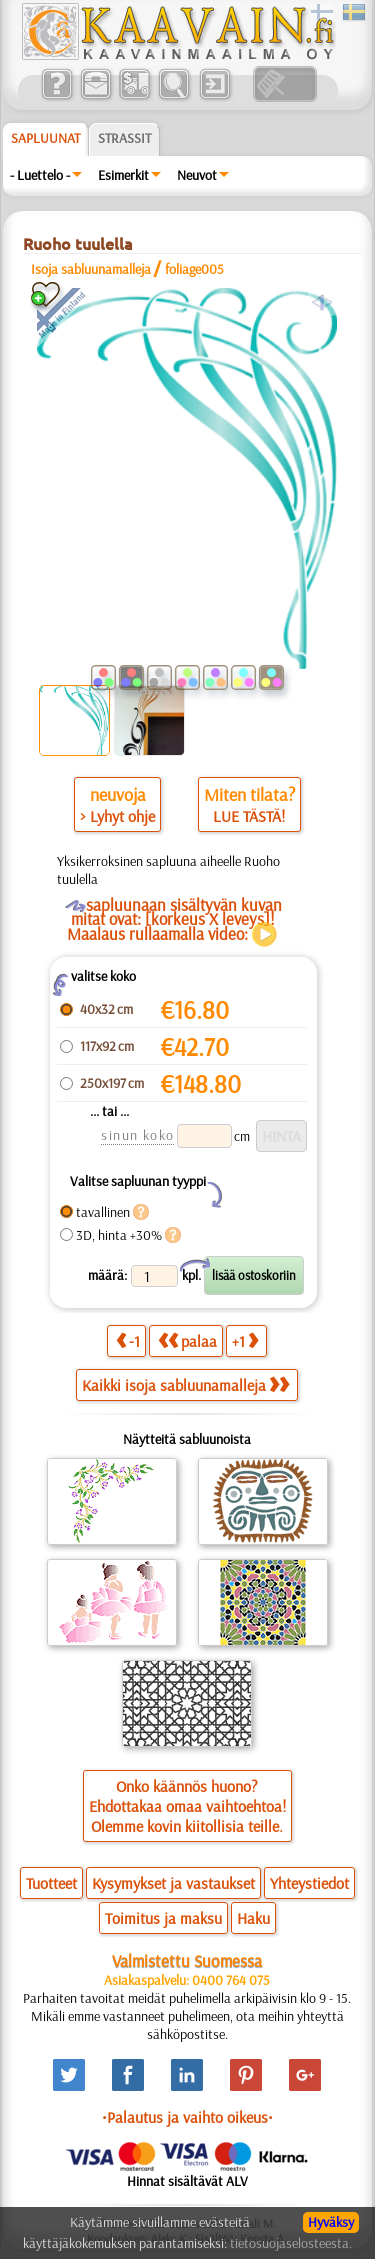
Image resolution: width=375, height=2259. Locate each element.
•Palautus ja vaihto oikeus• (187, 2117)
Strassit (124, 138)
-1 (128, 1340)
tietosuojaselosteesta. (291, 2243)
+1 (245, 1340)
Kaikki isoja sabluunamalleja (185, 1385)
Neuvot (197, 175)
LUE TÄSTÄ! (249, 816)
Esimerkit (123, 175)
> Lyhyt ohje (117, 816)
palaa (187, 1340)
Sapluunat (45, 138)
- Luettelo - (40, 175)
